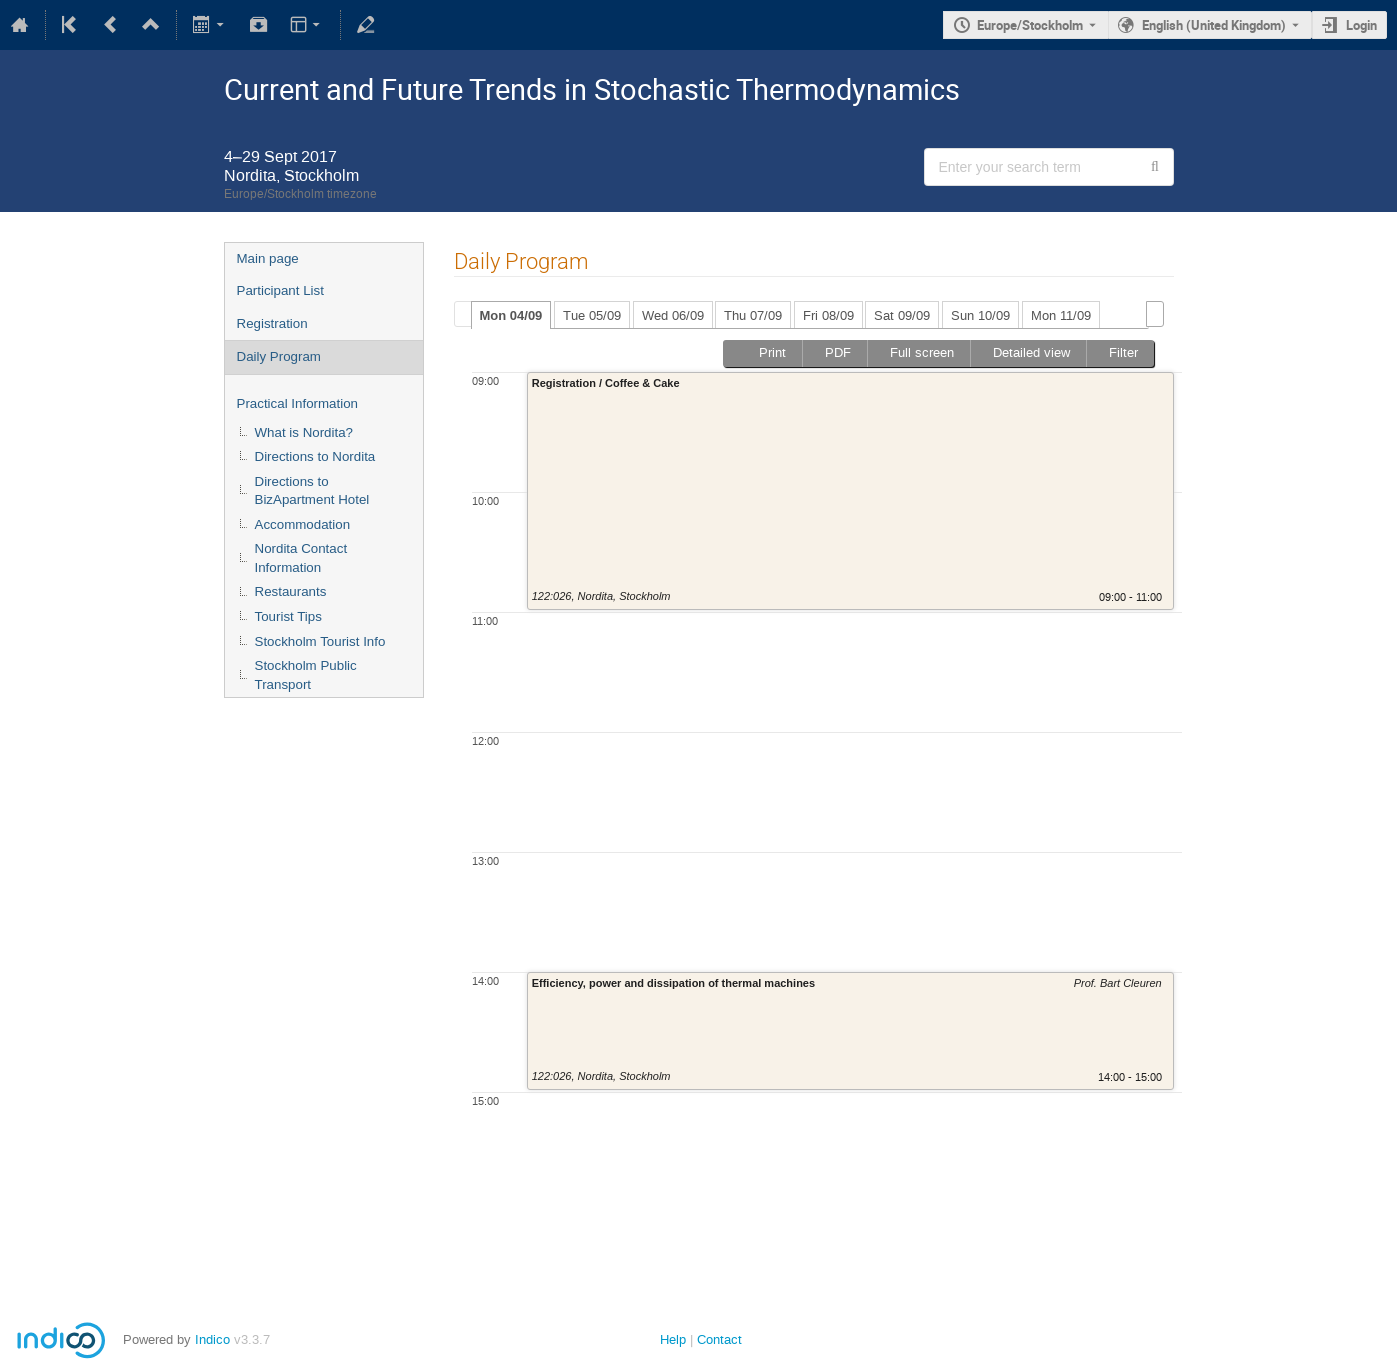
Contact (719, 1339)
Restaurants (291, 591)
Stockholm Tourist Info (320, 641)
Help (673, 1339)
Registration (272, 323)
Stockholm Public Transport (306, 675)
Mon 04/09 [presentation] (511, 315)
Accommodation (303, 524)
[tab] (511, 315)
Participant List (280, 290)
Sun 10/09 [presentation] (980, 315)
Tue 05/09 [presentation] (592, 315)
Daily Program (279, 356)
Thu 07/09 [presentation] (753, 315)
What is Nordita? (304, 432)
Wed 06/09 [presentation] (673, 315)
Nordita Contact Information (301, 558)
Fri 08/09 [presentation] (828, 315)
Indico (212, 1339)
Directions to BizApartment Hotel (312, 491)
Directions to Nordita (315, 456)
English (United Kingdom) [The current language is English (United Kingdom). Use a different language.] (1214, 25)
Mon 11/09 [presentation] (1061, 315)
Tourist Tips (288, 616)
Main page (268, 258)
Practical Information (297, 403)
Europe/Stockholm (1030, 25)
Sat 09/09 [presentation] (902, 315)
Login (1361, 25)
